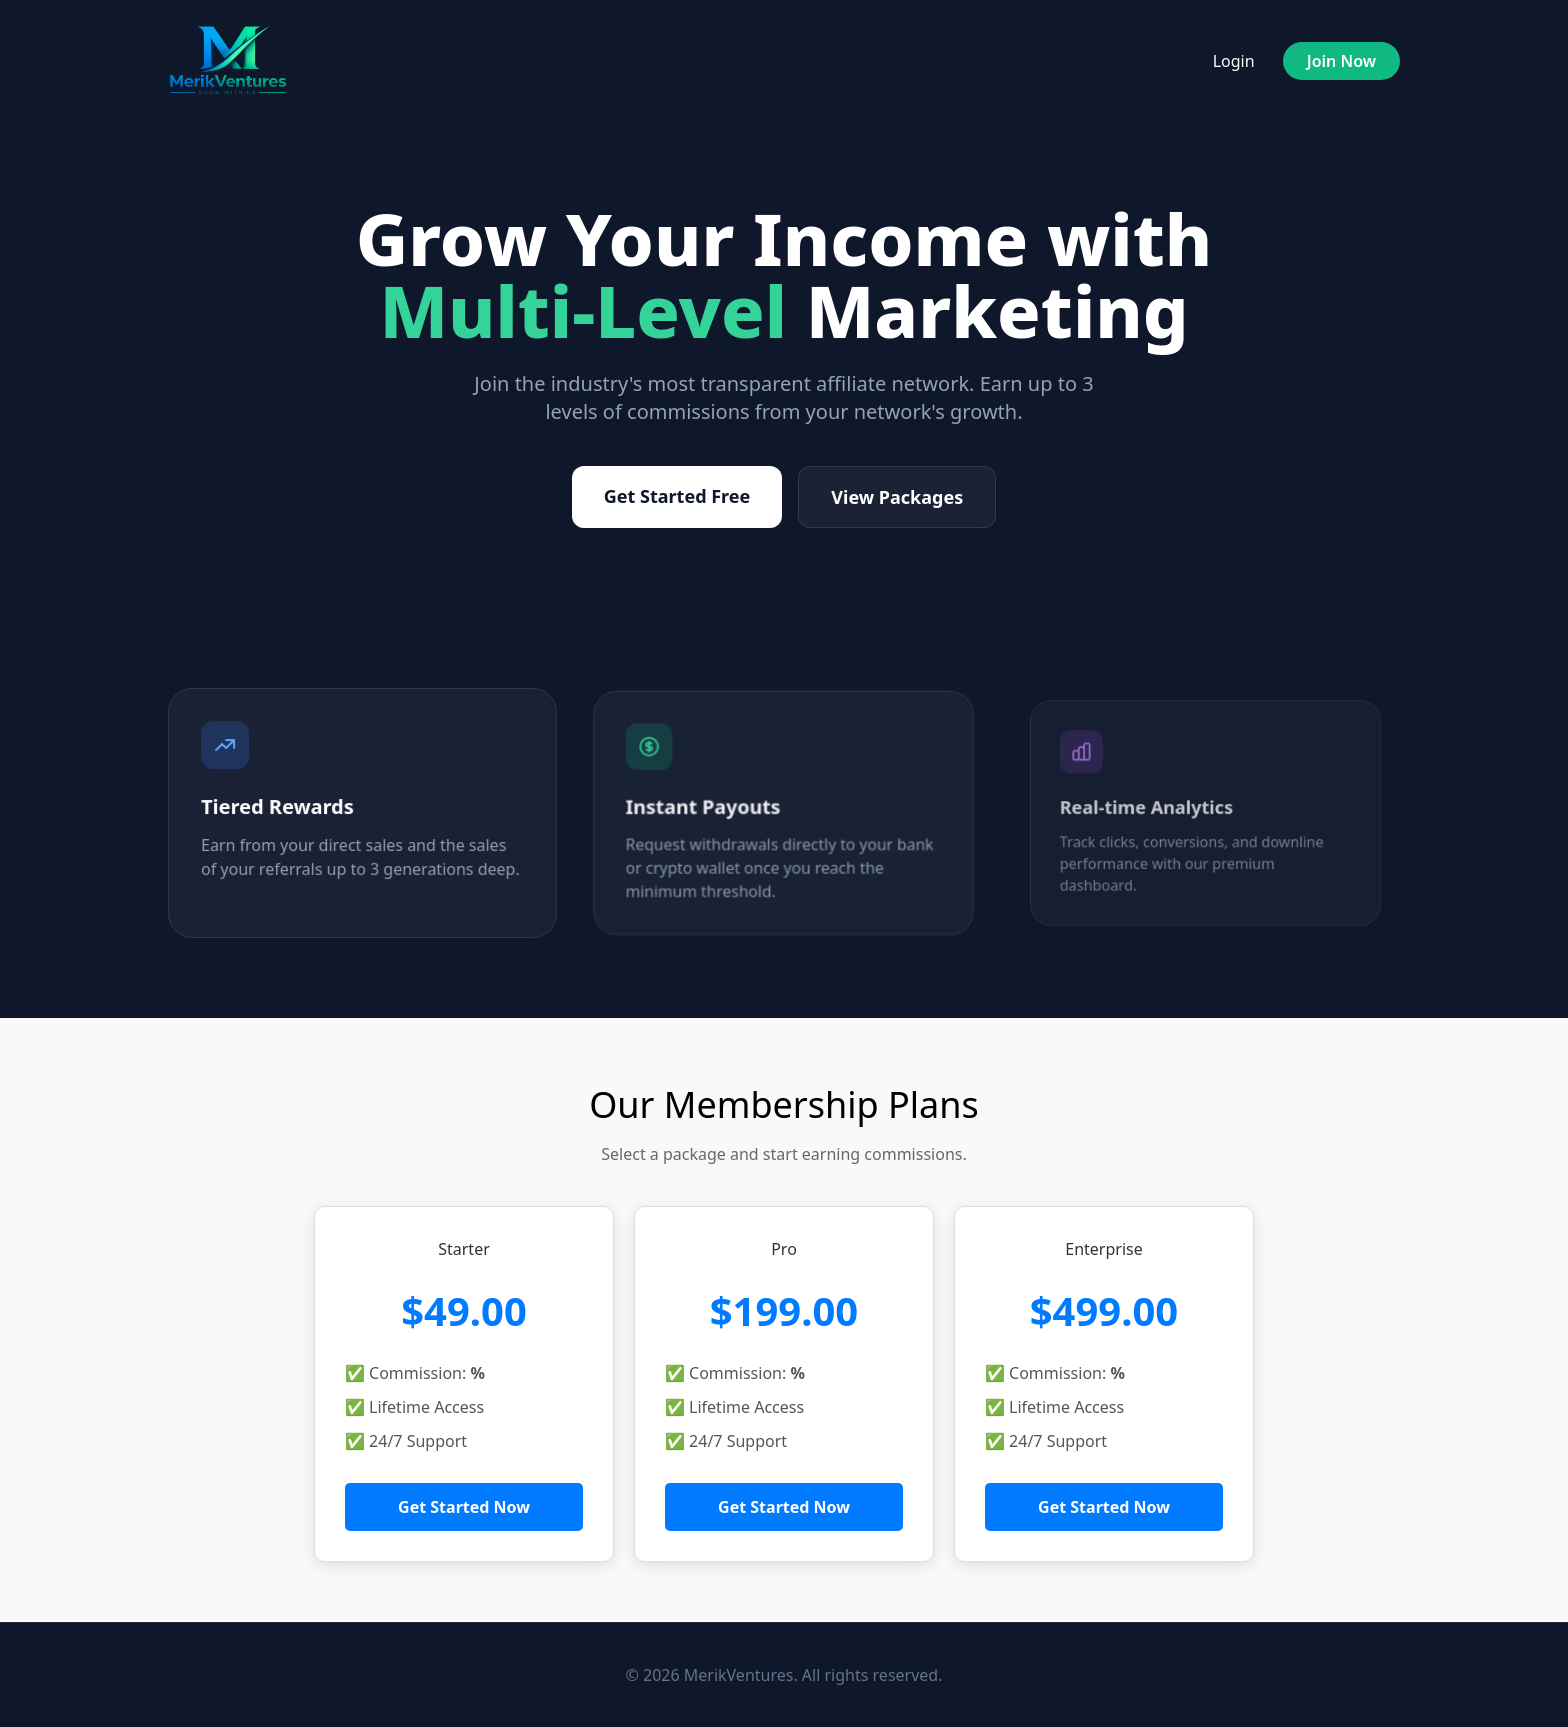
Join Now (1341, 61)
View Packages (897, 497)
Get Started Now (464, 1507)
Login (1234, 61)
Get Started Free (677, 496)
